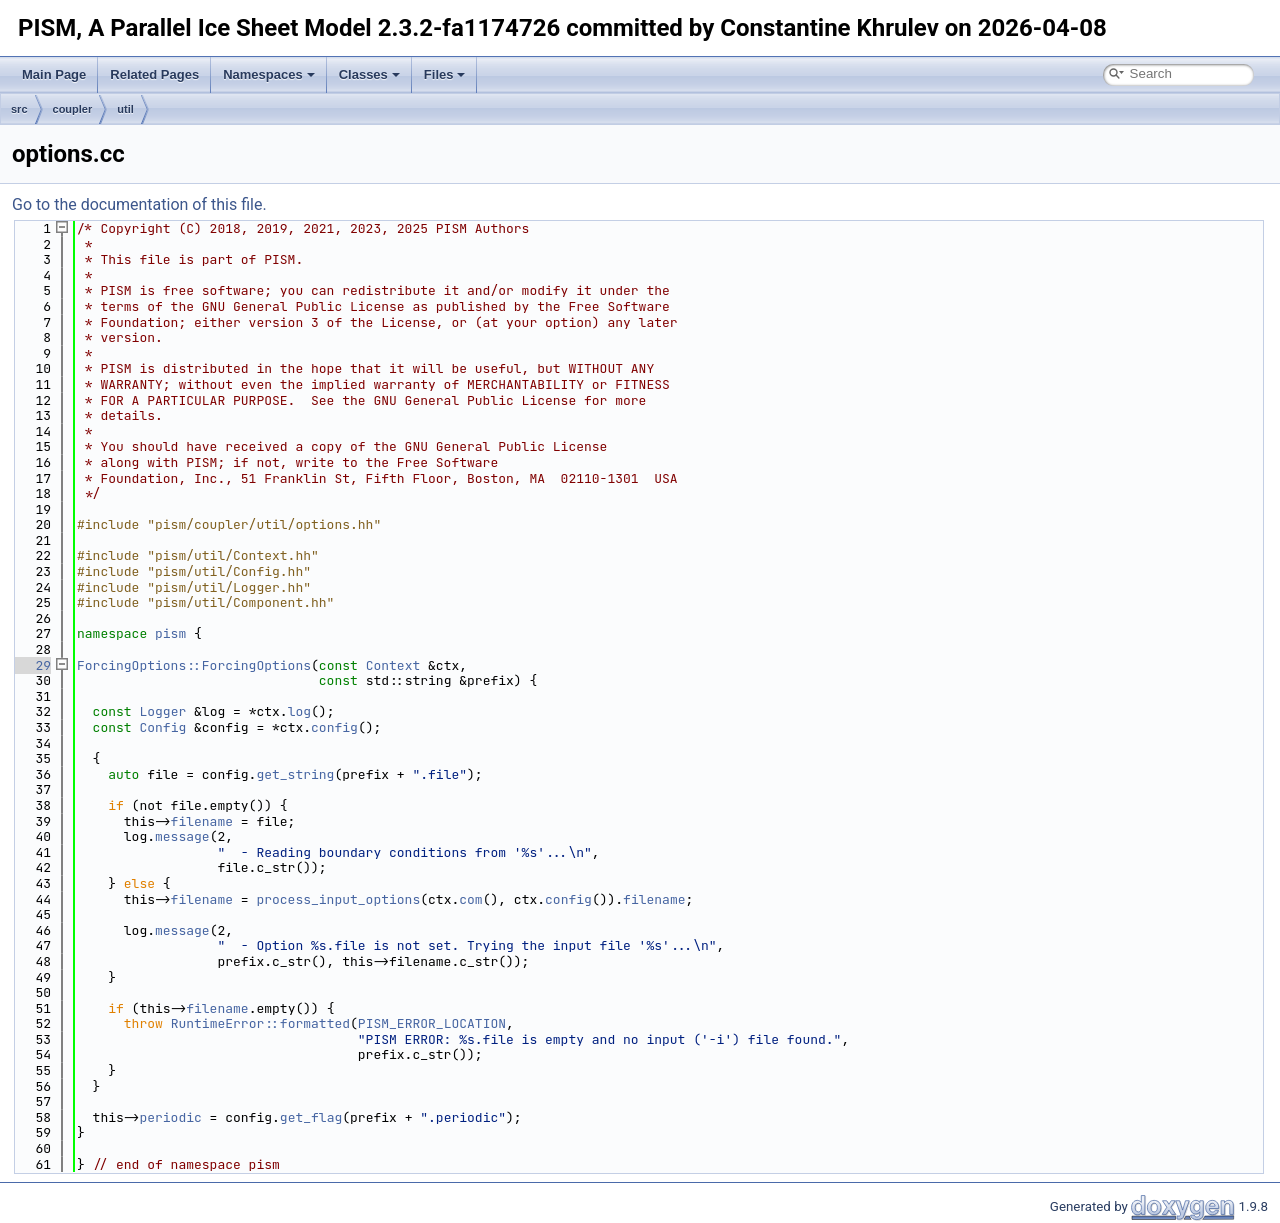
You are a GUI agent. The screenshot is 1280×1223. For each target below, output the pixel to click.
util (125, 109)
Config (162, 727)
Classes (369, 74)
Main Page (54, 74)
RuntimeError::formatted (260, 1023)
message (182, 836)
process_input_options (338, 899)
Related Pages (154, 74)
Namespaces (269, 74)
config (334, 727)
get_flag (311, 1117)
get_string (295, 774)
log (299, 711)
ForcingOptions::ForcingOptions (194, 665)
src (19, 109)
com (470, 899)
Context (393, 665)
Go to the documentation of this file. (139, 204)
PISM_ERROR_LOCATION (432, 1023)
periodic (170, 1117)
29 (31, 665)
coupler (73, 109)
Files (445, 74)
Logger (162, 711)
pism (170, 633)
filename (202, 821)
